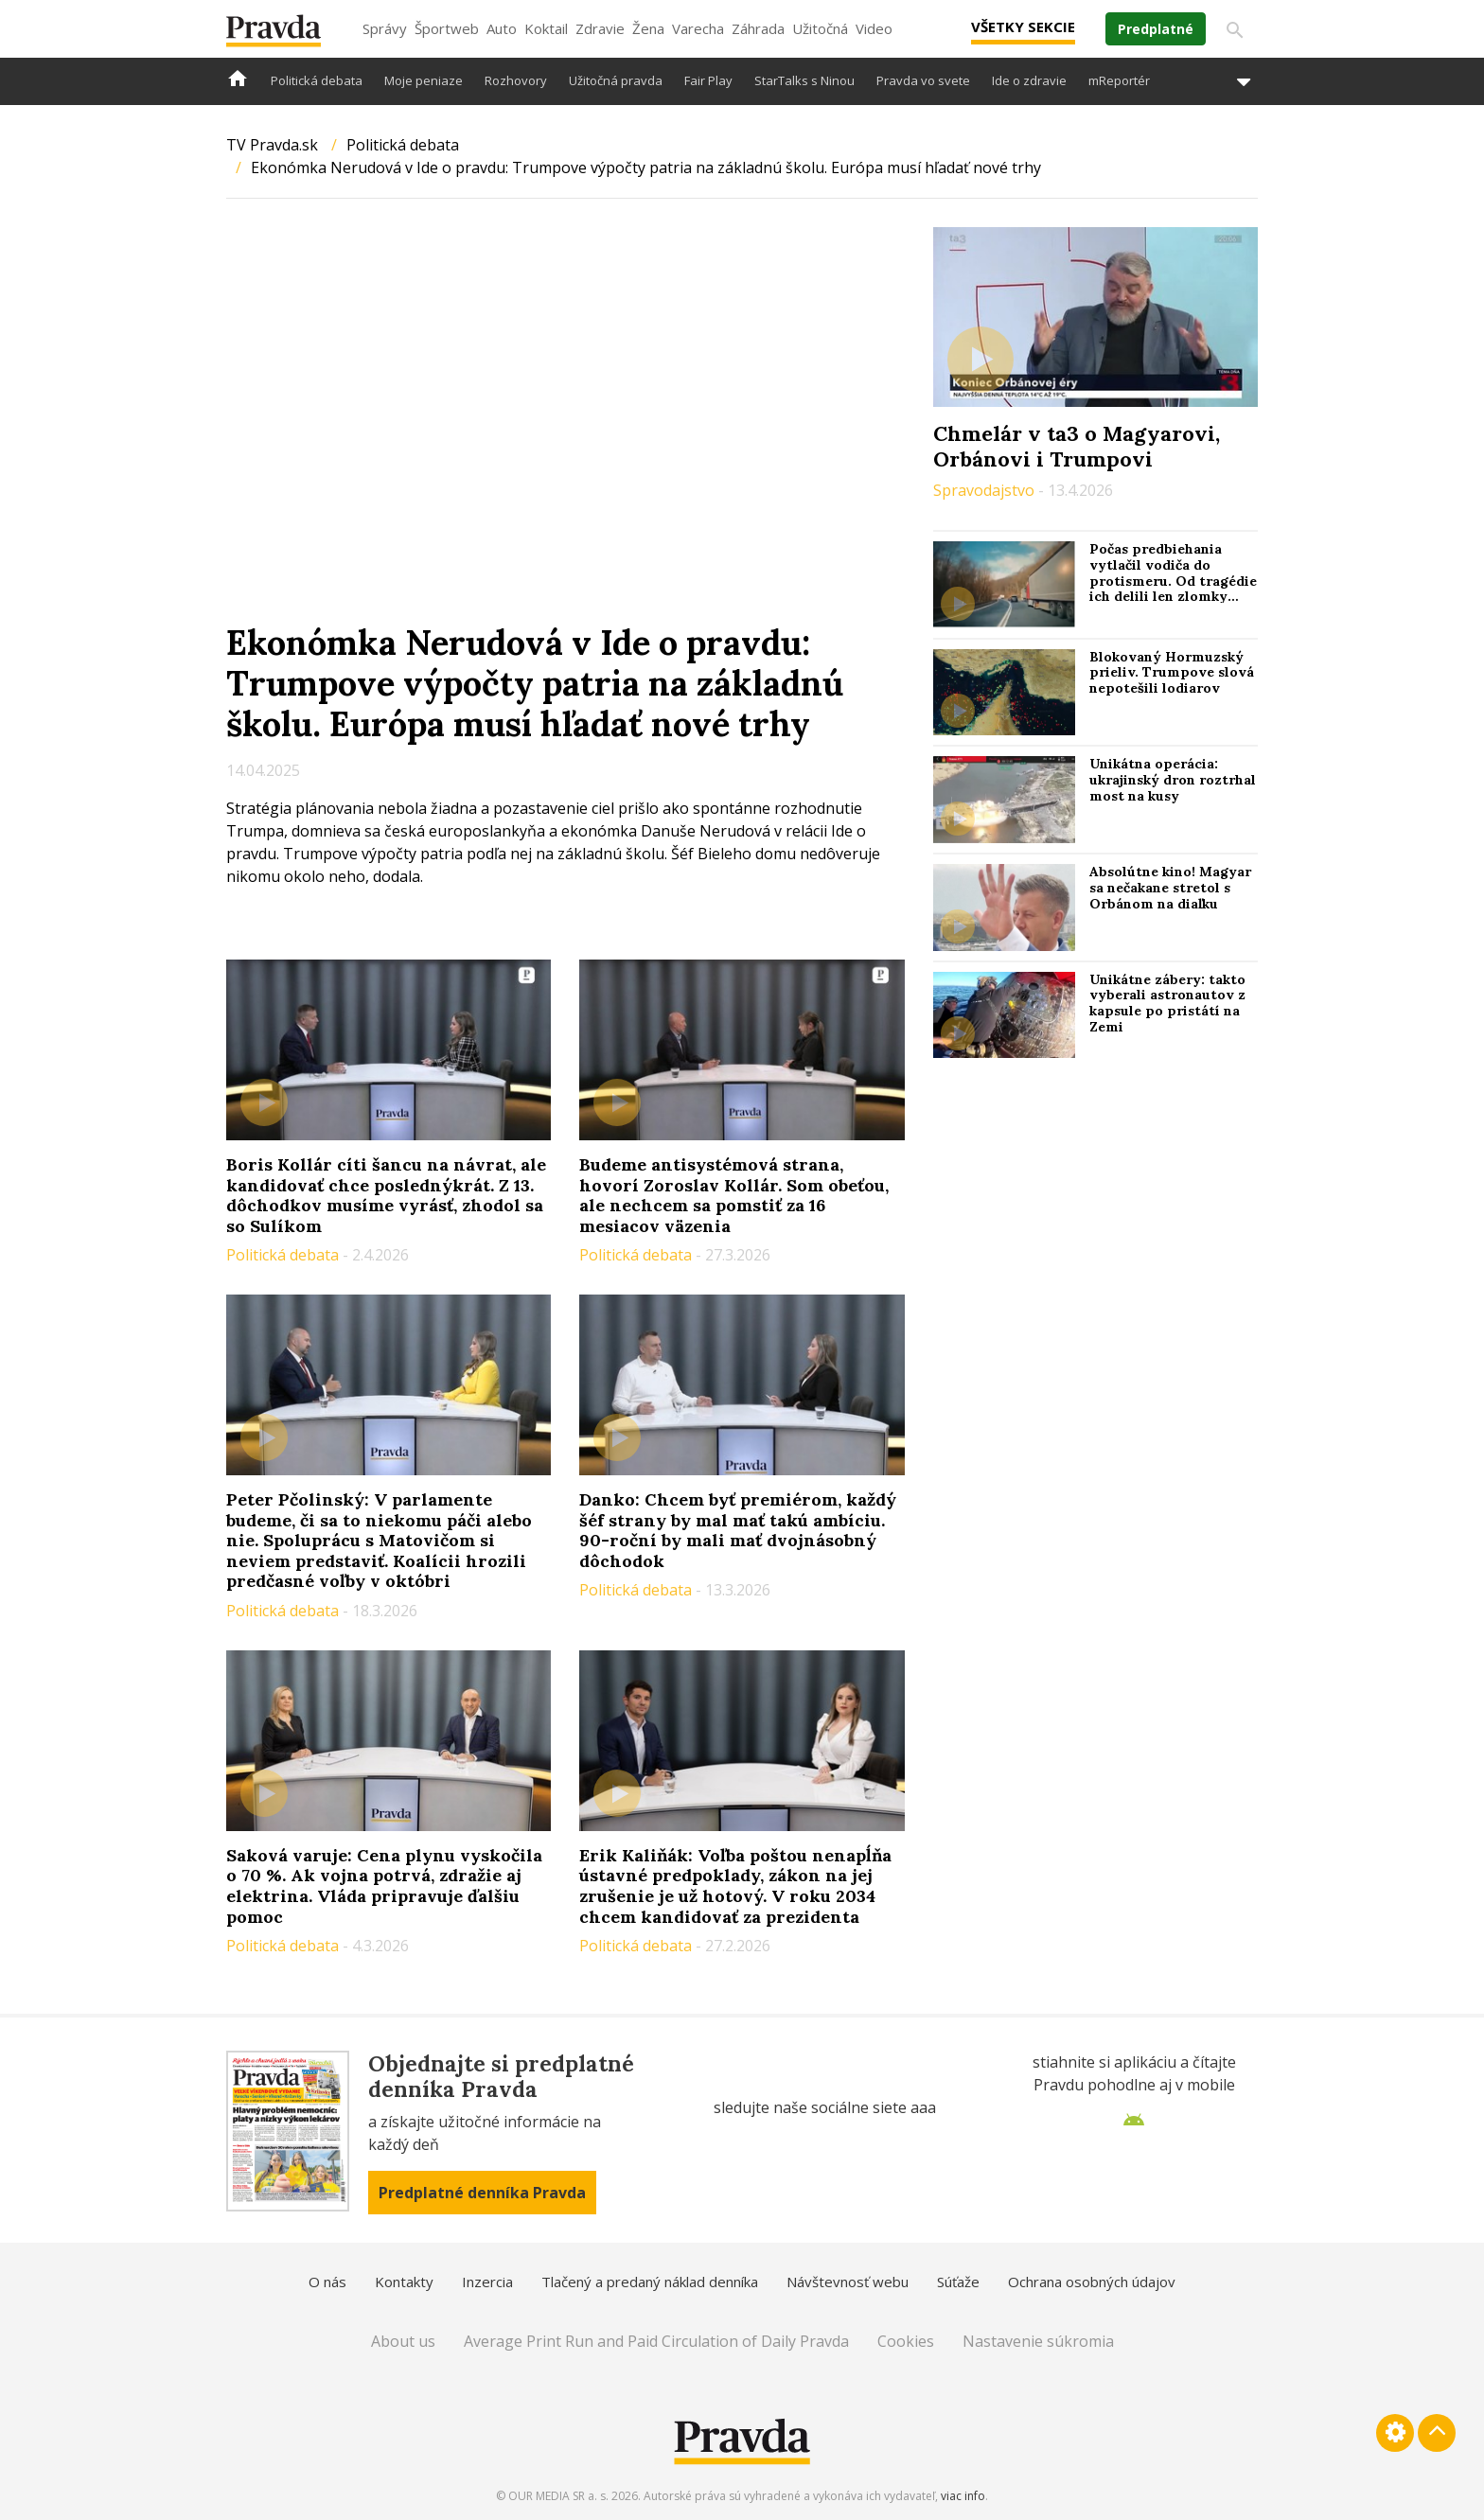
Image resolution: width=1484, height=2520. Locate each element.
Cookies (905, 2341)
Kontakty (404, 2281)
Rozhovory (516, 80)
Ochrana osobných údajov (1091, 2281)
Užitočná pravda (615, 80)
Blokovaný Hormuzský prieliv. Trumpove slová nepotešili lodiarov (1171, 672)
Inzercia (487, 2281)
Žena (648, 28)
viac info (963, 2496)
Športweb (447, 28)
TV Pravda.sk (272, 144)
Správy (384, 28)
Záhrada (758, 28)
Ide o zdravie (1029, 80)
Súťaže (958, 2281)
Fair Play (708, 80)
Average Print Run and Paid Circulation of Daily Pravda (656, 2341)
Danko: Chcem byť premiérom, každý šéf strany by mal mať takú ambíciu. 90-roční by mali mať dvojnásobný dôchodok (737, 1530)
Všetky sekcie (1023, 26)
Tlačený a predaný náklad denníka (649, 2281)
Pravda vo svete (923, 80)
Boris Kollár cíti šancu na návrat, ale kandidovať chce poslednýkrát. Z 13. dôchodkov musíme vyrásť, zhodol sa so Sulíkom (386, 1195)
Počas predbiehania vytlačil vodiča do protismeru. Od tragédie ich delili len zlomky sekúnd (1173, 580)
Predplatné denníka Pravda (482, 2192)
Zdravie (600, 28)
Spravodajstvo (985, 490)
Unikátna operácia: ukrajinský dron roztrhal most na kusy (1172, 779)
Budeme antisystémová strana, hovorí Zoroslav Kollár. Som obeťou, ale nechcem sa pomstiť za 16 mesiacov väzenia (734, 1195)
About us (403, 2341)
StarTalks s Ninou (804, 80)
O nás (327, 2281)
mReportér (1119, 80)
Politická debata (316, 80)
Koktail (546, 28)
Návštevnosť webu (847, 2281)
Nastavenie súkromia (1038, 2341)
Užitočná (820, 28)
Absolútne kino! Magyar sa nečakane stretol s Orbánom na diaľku (1170, 887)
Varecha (698, 28)
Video (874, 28)
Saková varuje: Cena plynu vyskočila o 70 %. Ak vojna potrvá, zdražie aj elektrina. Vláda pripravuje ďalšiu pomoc (384, 1886)
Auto (501, 28)
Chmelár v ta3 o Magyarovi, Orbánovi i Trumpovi (1076, 445)
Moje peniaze (423, 80)
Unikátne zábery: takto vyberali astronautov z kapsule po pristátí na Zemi (1167, 1003)
